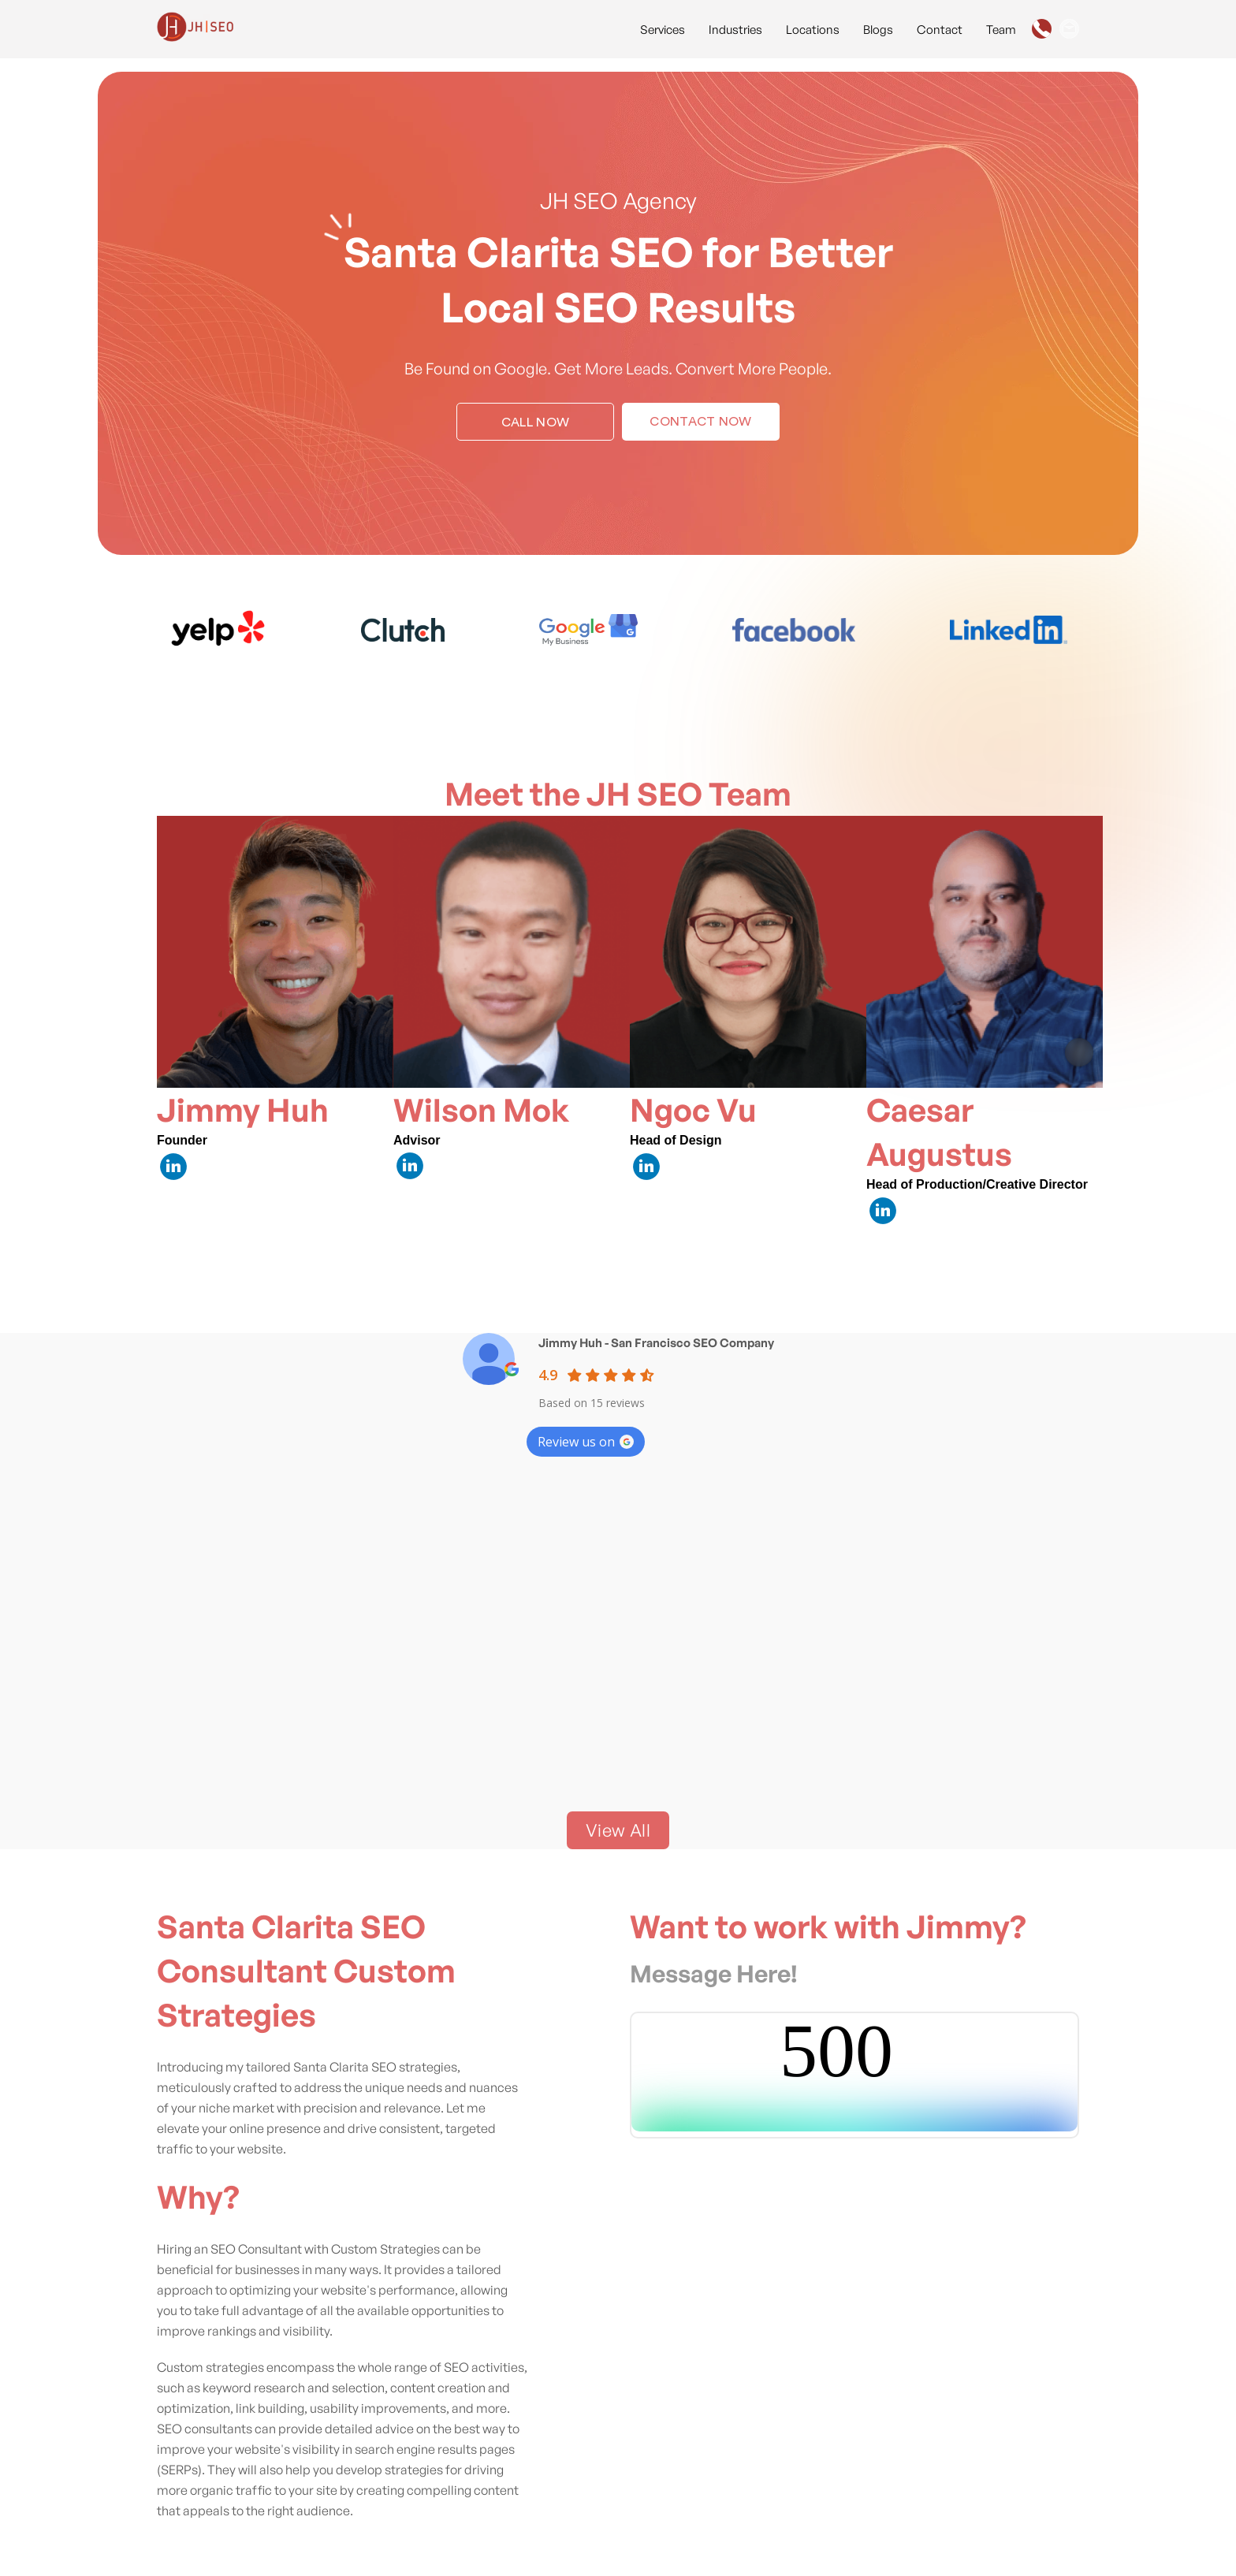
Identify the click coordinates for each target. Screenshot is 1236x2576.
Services (662, 29)
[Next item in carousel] (1079, 1052)
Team (1001, 29)
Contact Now (701, 421)
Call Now (535, 422)
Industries (735, 29)
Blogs (878, 29)
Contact (939, 29)
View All (618, 1830)
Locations (813, 29)
